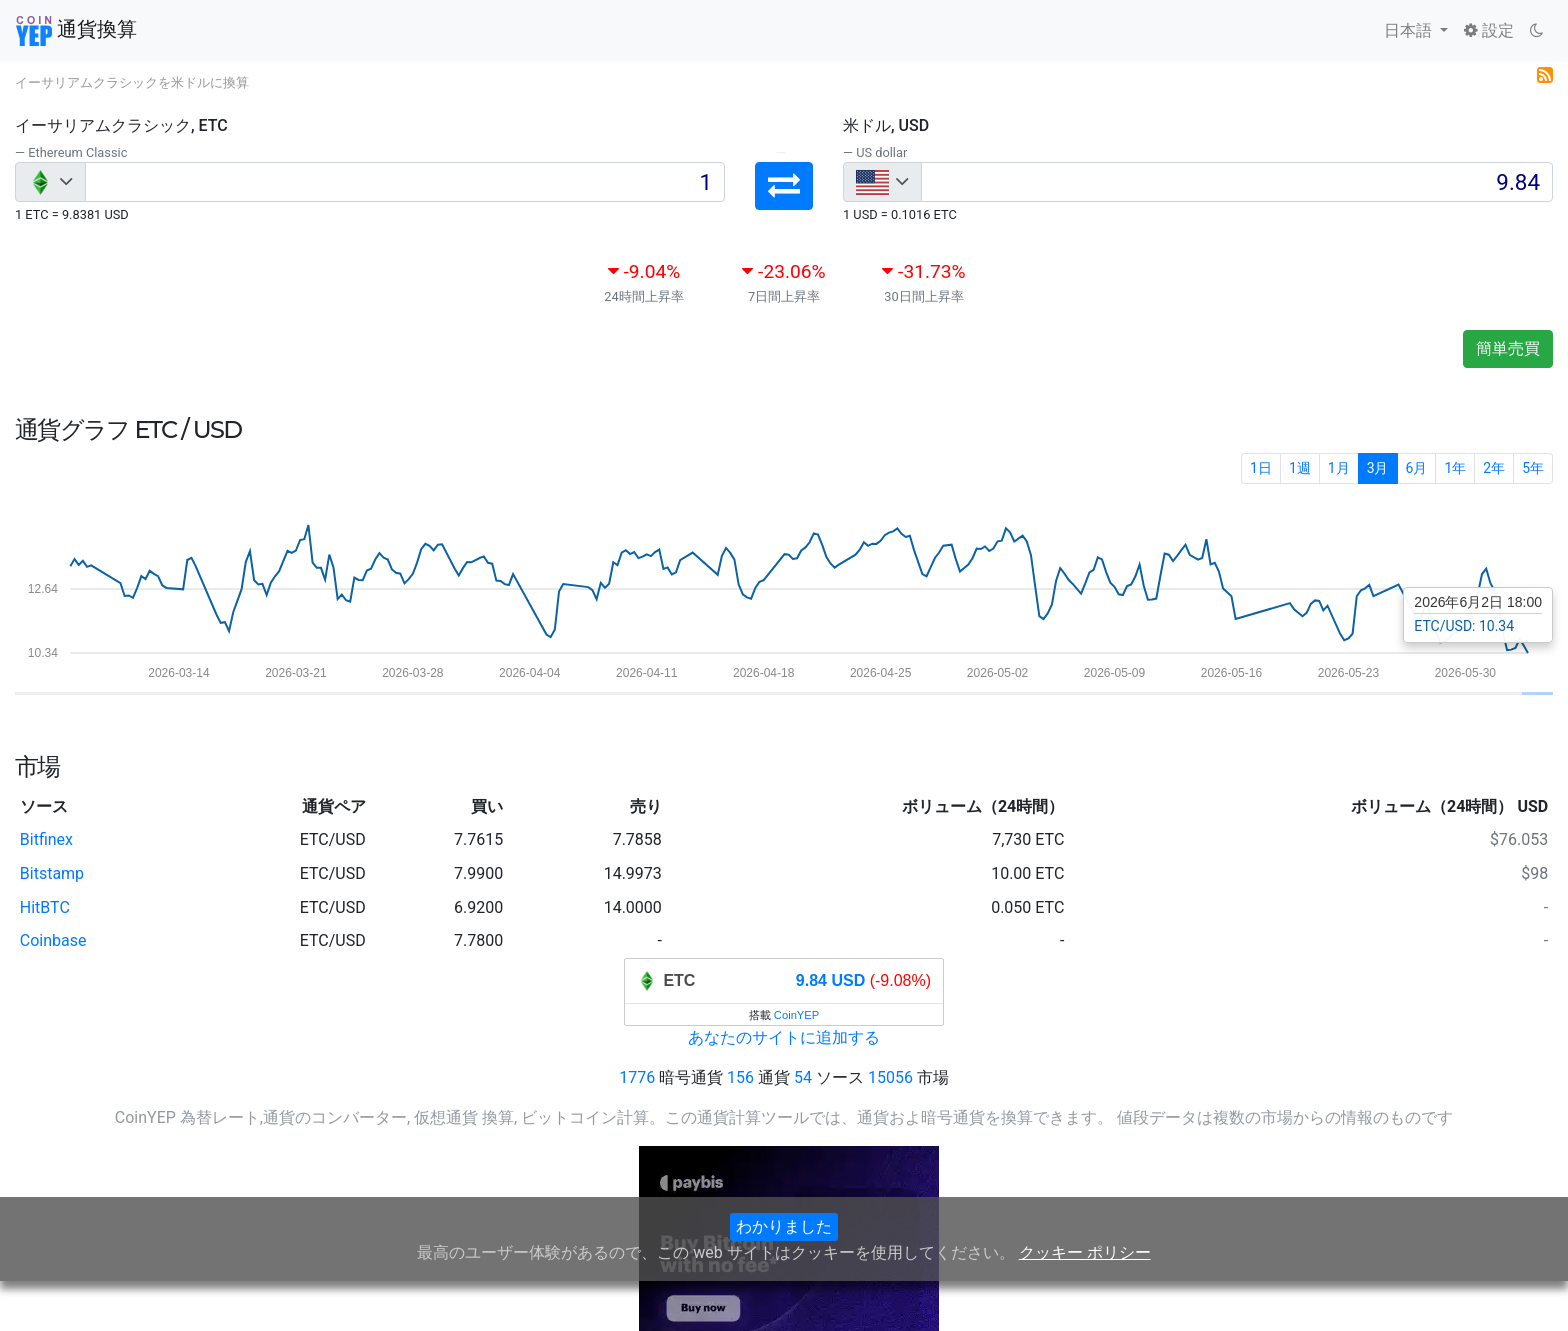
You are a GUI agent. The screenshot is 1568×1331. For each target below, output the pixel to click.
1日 (1261, 468)
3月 (1378, 468)
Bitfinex (46, 839)
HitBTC (45, 907)
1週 (1300, 468)
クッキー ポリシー (1085, 1252)
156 (740, 1077)
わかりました (784, 1226)
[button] (784, 186)
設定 (1489, 30)
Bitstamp (52, 873)
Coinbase (53, 940)
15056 (890, 1077)
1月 (1339, 468)
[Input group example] (405, 182)
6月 (1417, 468)
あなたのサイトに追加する (784, 1037)
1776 (637, 1077)
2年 (1494, 468)
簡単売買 (1508, 348)
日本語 (1410, 30)
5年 (1533, 468)
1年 (1455, 468)
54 (803, 1077)
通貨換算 (76, 31)
